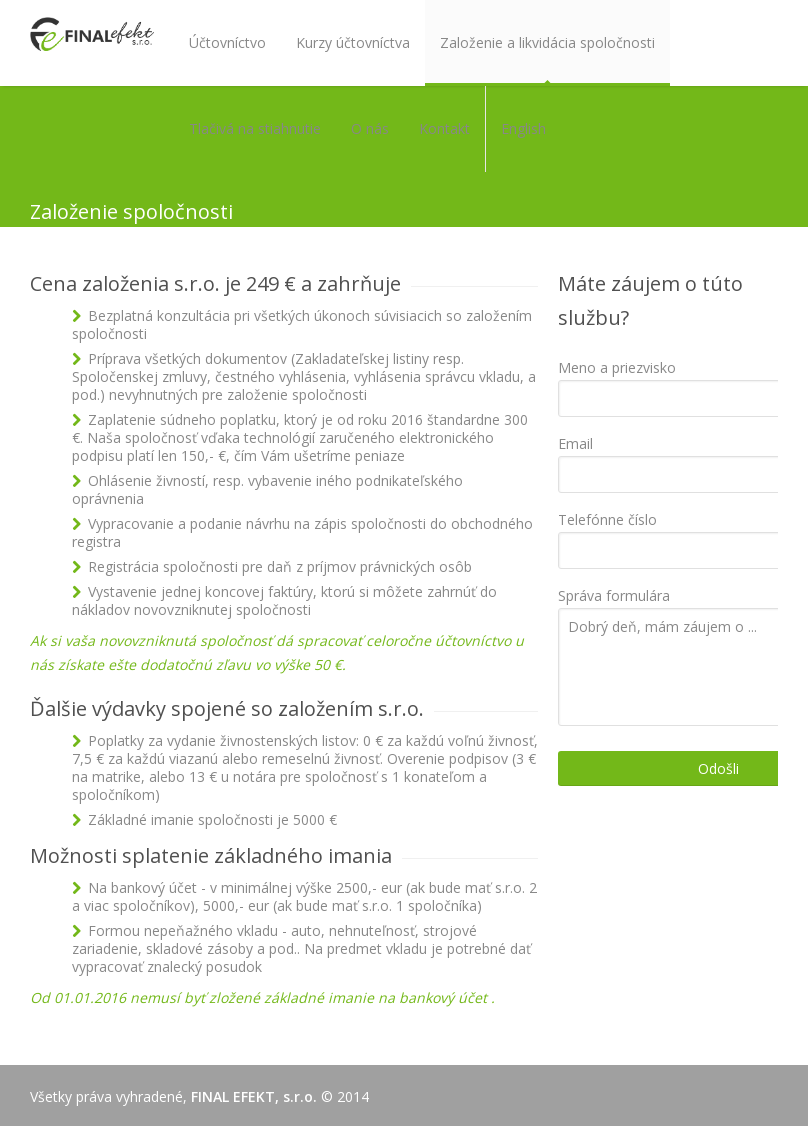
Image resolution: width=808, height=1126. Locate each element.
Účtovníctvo (227, 42)
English (523, 128)
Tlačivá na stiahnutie (255, 128)
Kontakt (444, 128)
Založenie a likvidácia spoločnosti (547, 42)
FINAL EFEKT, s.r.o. (254, 1096)
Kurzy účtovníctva (353, 42)
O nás (370, 128)
